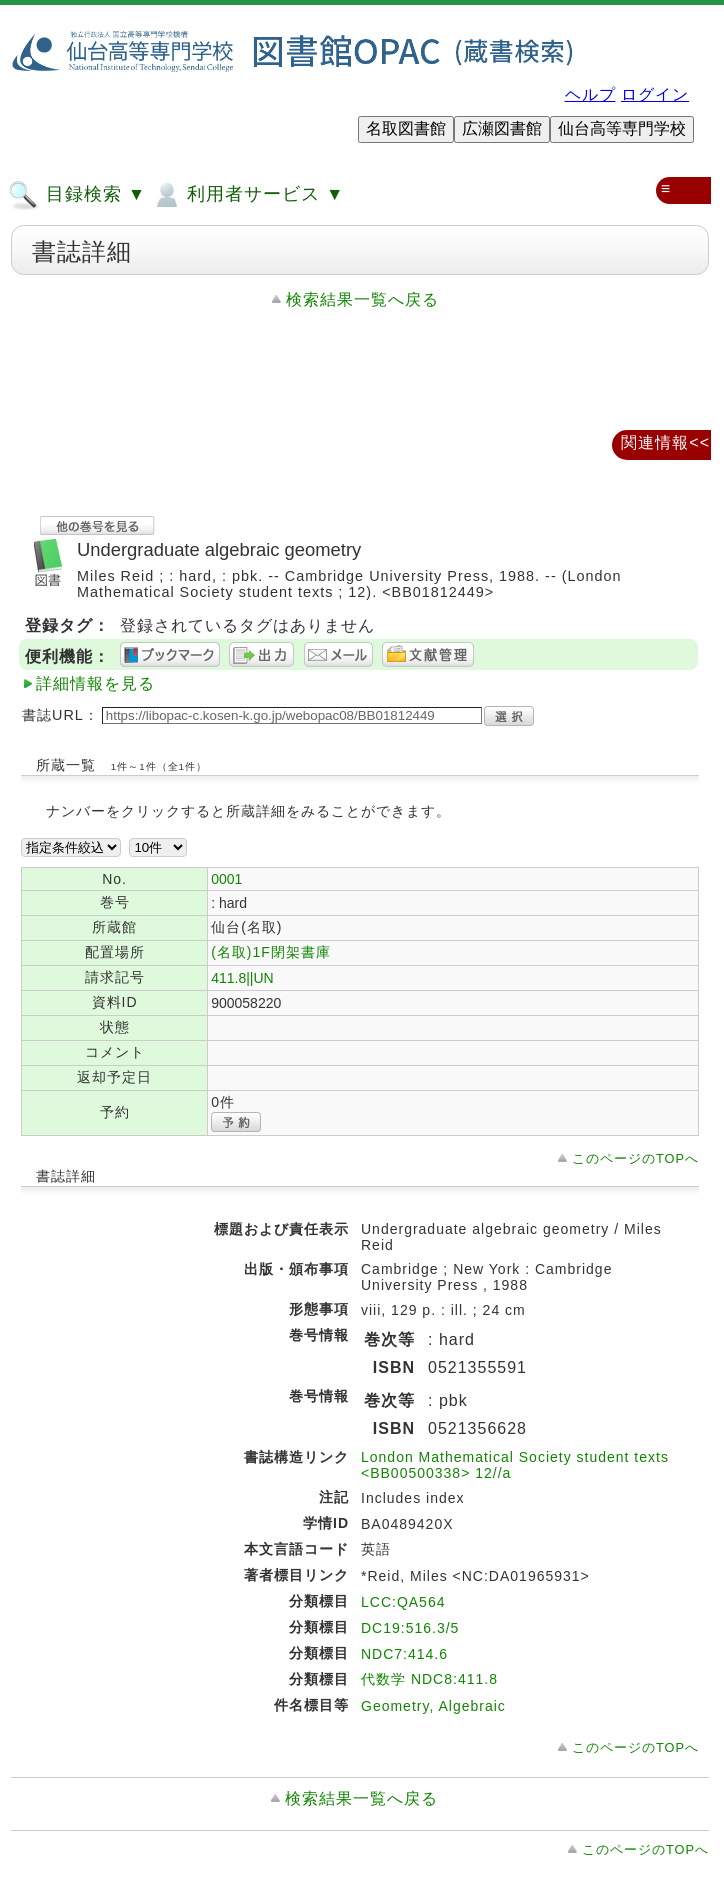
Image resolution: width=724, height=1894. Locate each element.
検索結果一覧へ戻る (362, 299)
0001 (226, 879)
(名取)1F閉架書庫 (271, 952)
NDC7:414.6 (404, 1654)
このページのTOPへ (635, 1158)
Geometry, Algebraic (433, 1706)
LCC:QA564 (403, 1602)
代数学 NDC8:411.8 (429, 1679)
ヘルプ (590, 94)
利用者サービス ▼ (247, 195)
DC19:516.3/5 (410, 1628)
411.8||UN (242, 978)
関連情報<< (665, 442)
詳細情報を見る (95, 683)
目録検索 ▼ (77, 195)
